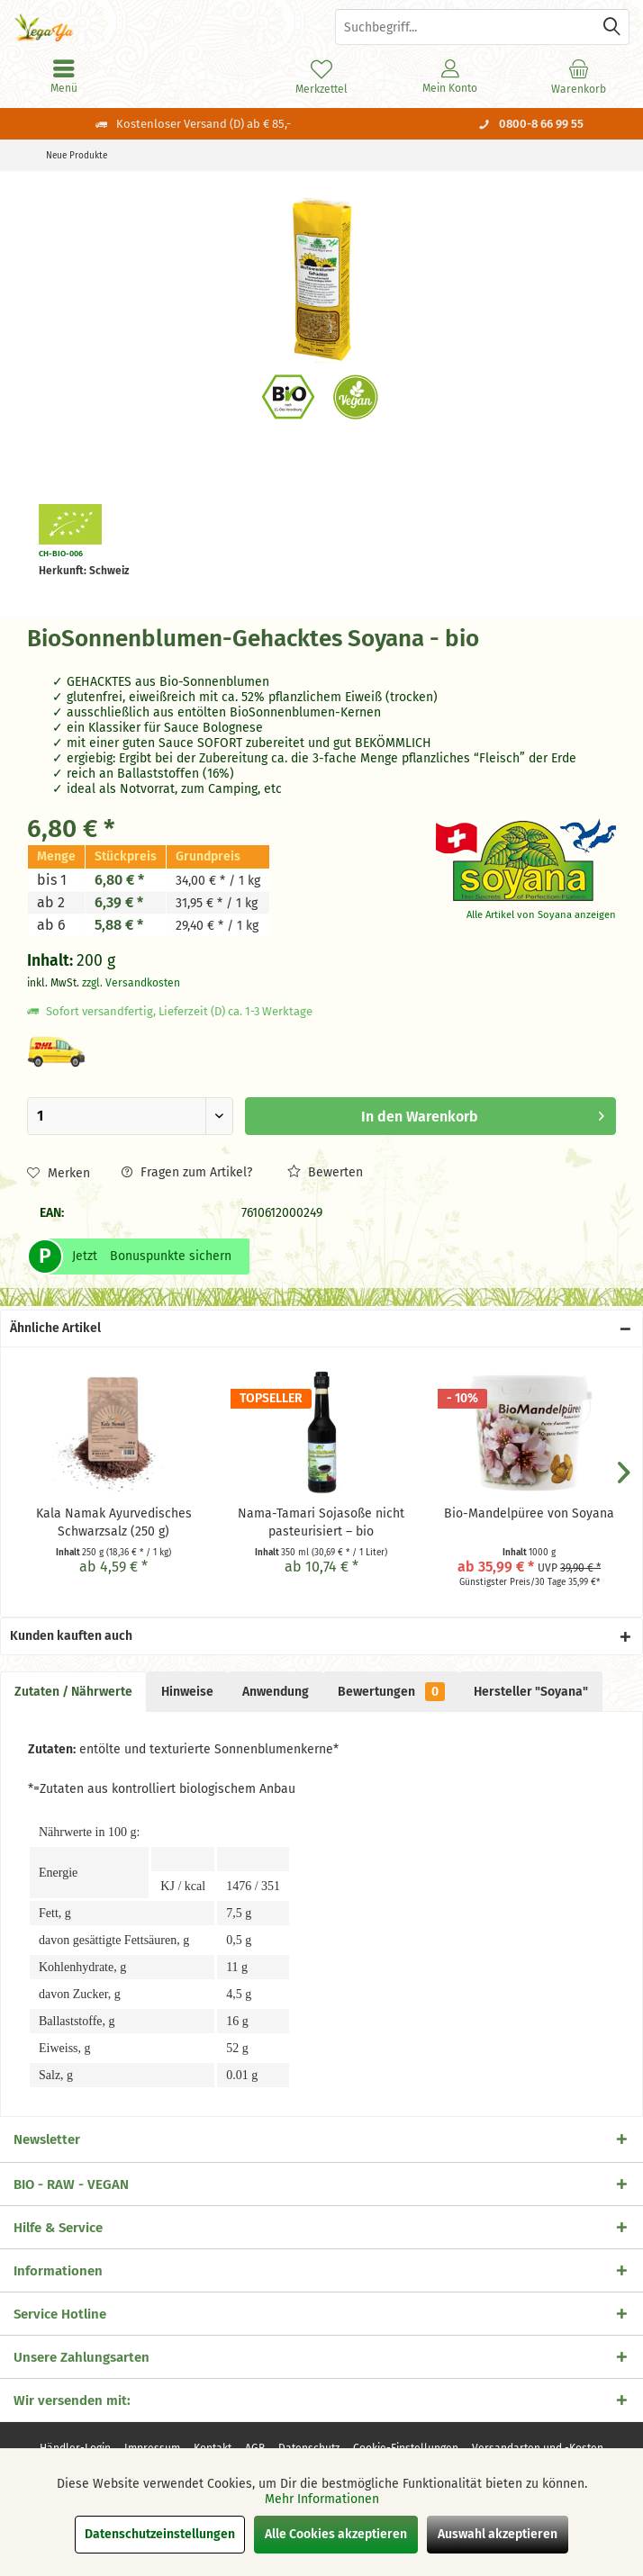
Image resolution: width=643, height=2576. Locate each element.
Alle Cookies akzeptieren (336, 2534)
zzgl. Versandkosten (131, 983)
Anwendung (275, 1691)
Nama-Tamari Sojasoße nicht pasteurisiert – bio (321, 1522)
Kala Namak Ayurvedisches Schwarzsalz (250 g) (114, 1522)
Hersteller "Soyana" (531, 1691)
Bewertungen (391, 1691)
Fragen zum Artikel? (187, 1172)
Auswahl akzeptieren (497, 2534)
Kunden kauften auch (71, 1636)
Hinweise (187, 1691)
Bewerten (325, 1172)
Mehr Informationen (322, 2499)
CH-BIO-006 (61, 553)
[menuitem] (578, 76)
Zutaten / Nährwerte (73, 1691)
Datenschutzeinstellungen (160, 2534)
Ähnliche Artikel (55, 1328)
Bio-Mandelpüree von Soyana (529, 1513)
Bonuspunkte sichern (170, 1256)
